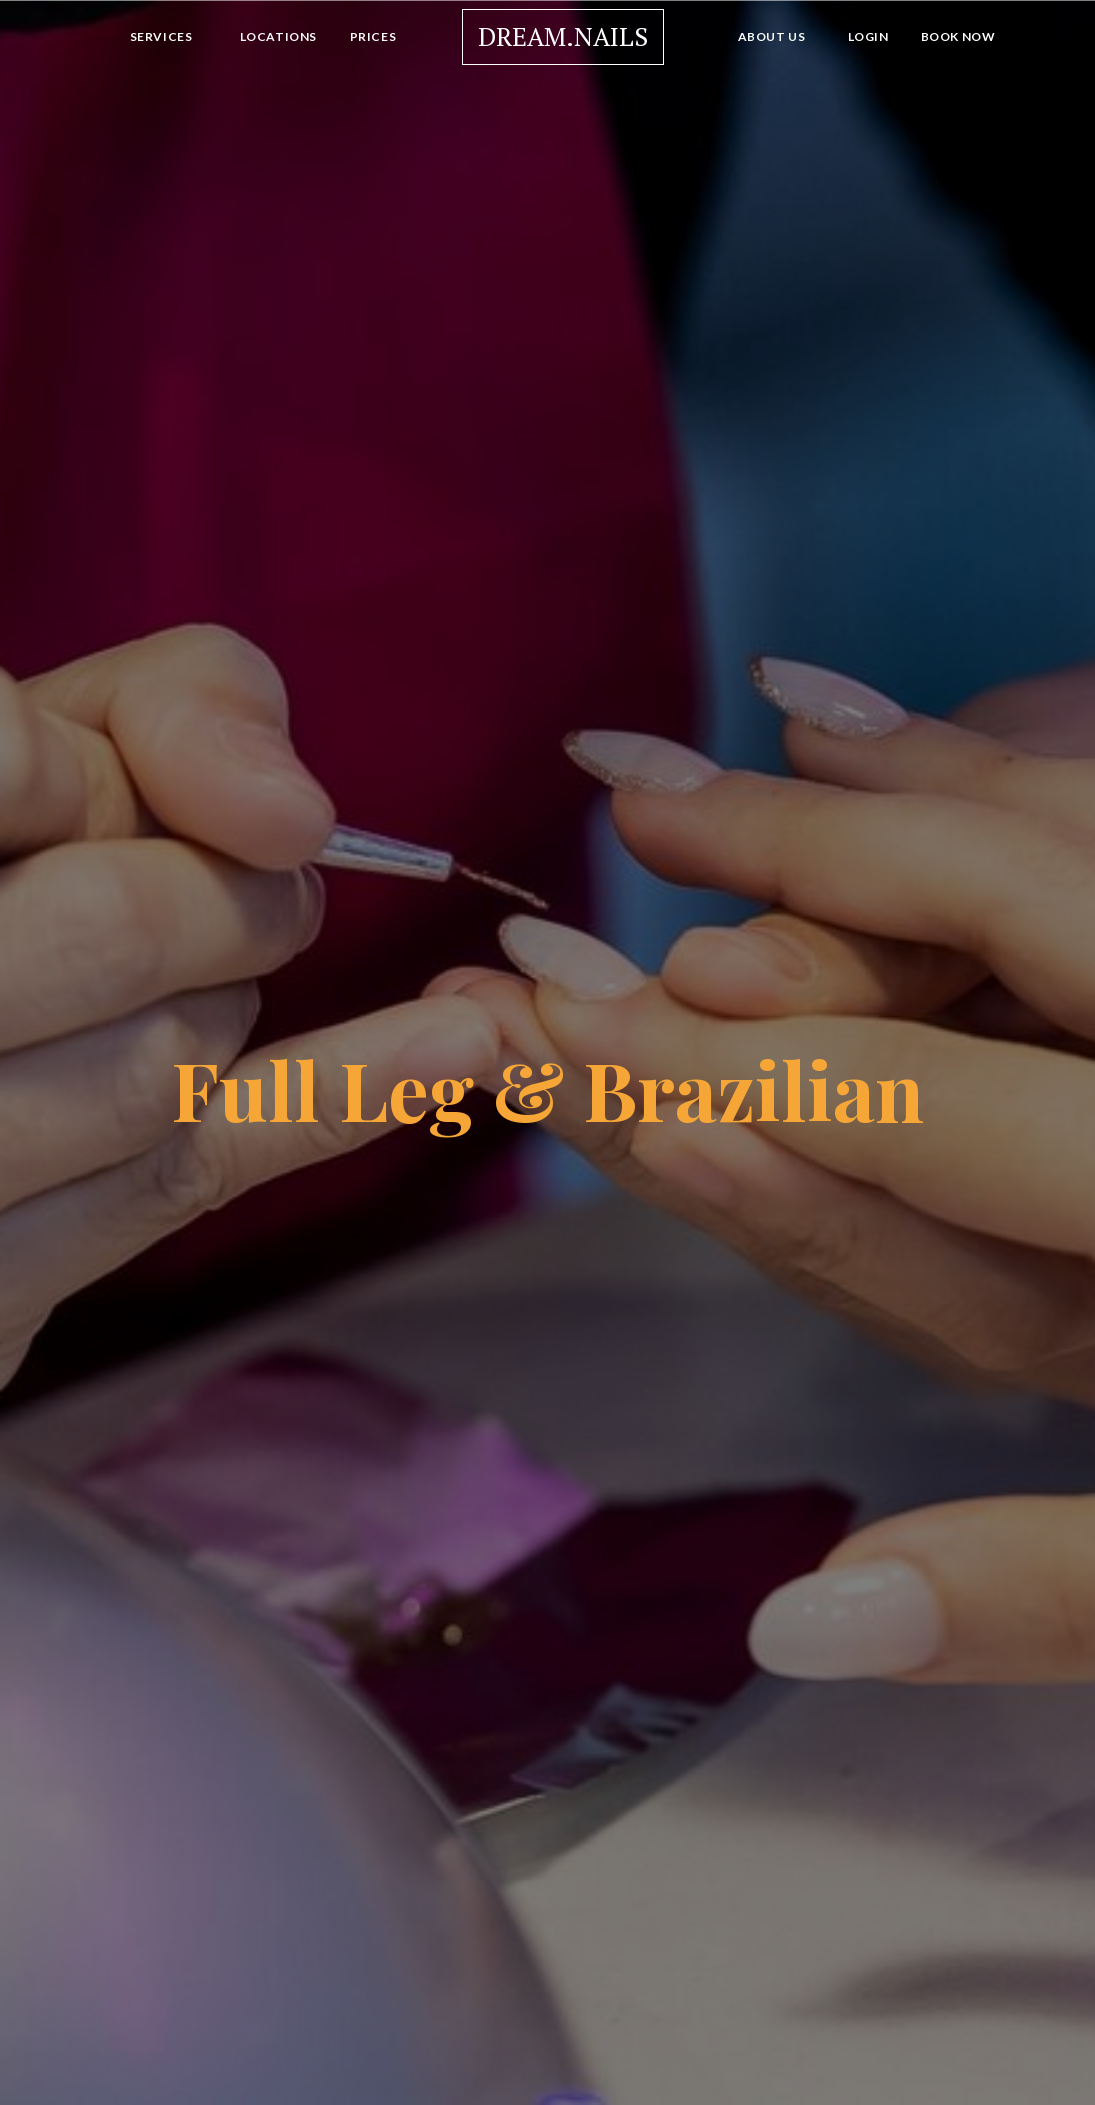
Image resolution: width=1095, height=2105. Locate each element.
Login (868, 36)
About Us (772, 36)
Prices (373, 36)
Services (161, 36)
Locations (278, 36)
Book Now (958, 36)
